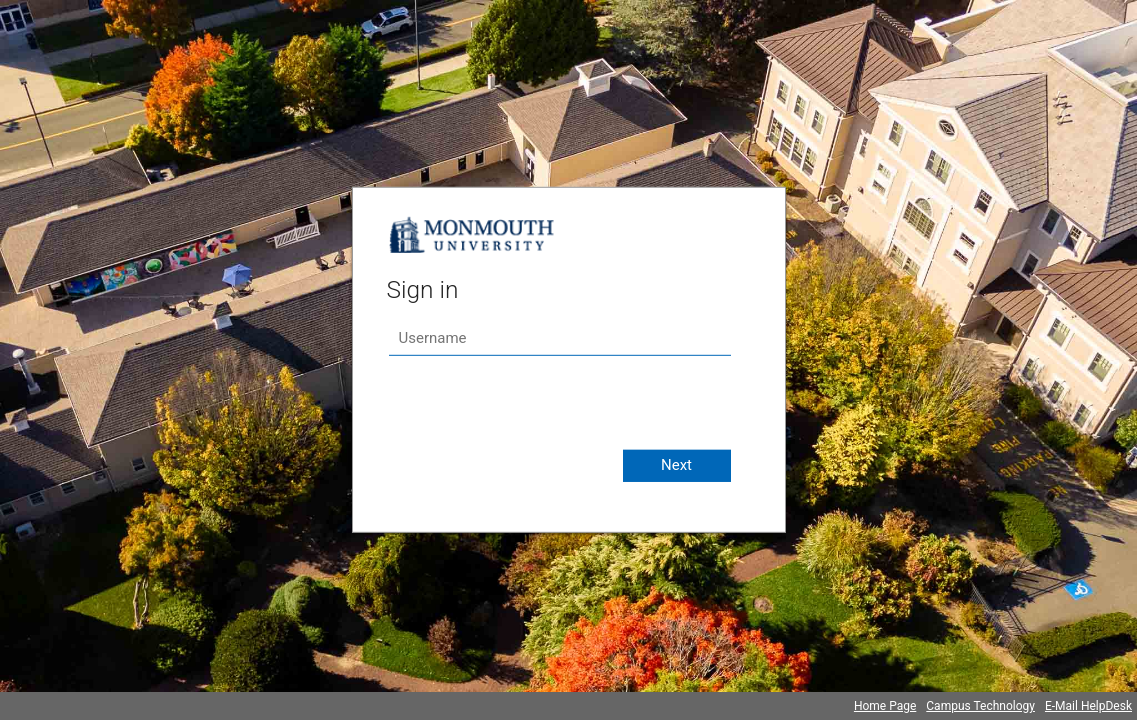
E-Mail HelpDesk (1088, 706)
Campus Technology (980, 706)
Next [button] (676, 465)
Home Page (885, 706)
